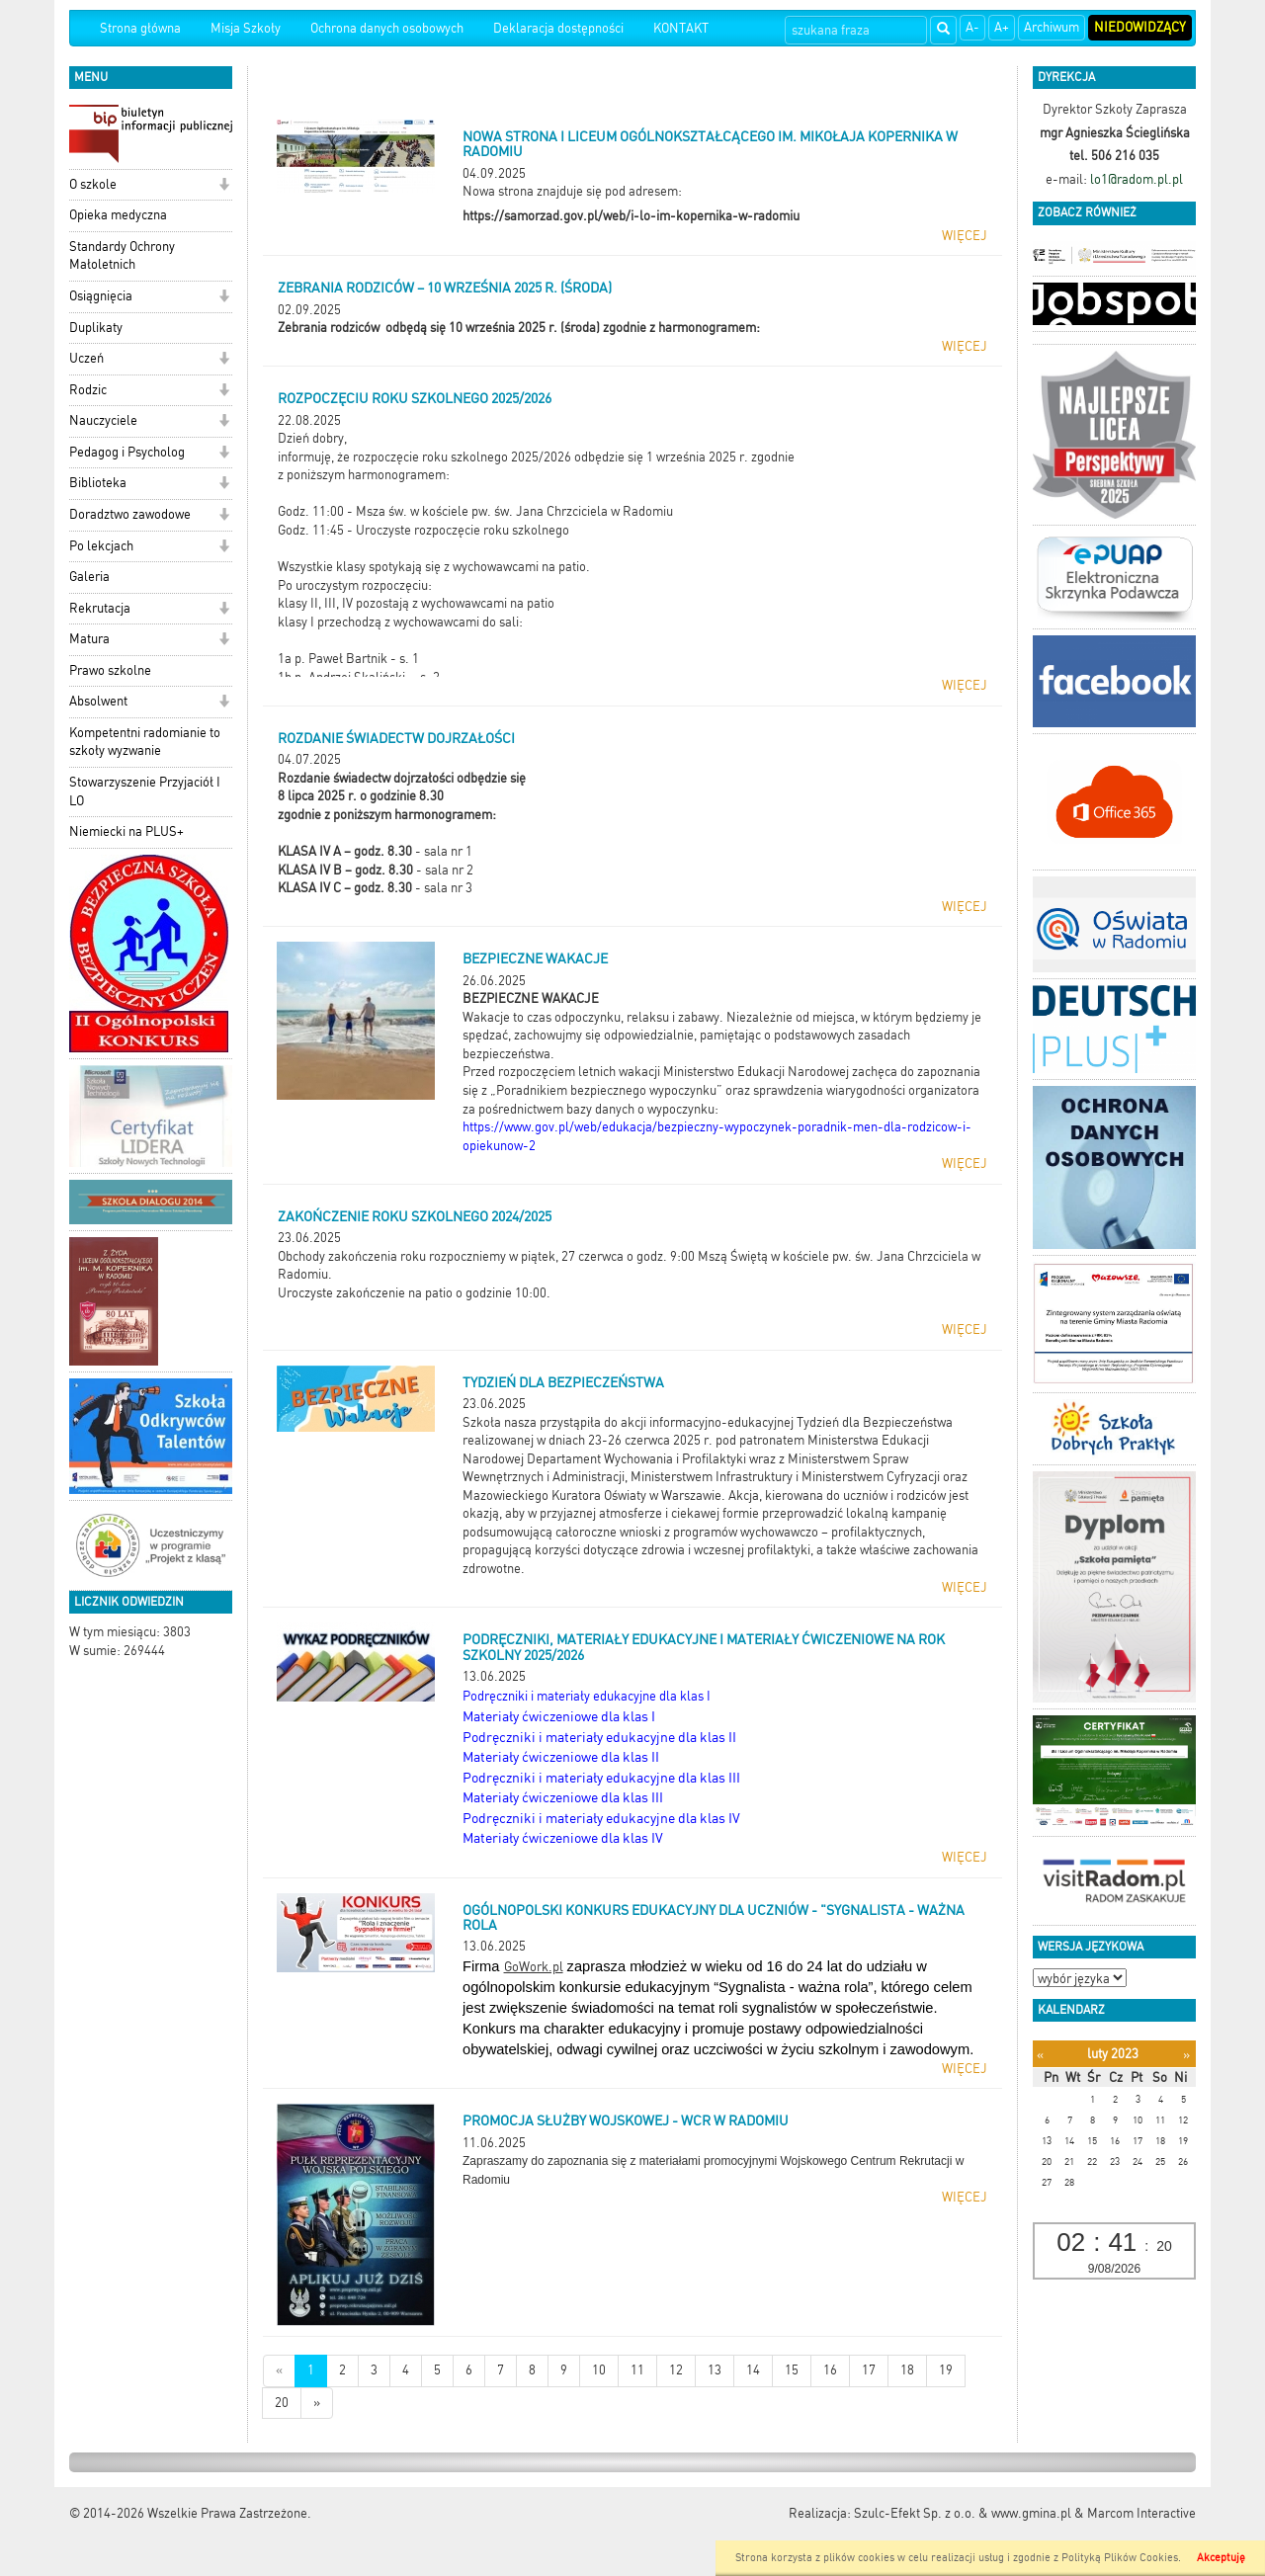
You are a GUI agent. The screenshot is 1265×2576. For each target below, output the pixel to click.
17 (869, 2370)
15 (792, 2370)
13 (714, 2370)
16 (830, 2370)
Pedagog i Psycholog (127, 452)
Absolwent (98, 701)
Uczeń (86, 358)
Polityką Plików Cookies (1119, 2557)
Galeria (89, 576)
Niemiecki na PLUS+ (126, 831)
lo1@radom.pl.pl (1136, 179)
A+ (1001, 27)
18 (907, 2370)
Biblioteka (97, 482)
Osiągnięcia (100, 296)
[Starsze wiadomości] (316, 2403)
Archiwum (1051, 27)
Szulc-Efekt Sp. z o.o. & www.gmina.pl (962, 2513)
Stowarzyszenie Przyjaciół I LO (144, 791)
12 (676, 2370)
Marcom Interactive (1141, 2513)
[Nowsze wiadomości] (279, 2371)
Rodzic (88, 389)
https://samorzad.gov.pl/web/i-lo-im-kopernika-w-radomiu (631, 215)
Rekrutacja (99, 608)
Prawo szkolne (110, 670)
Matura (89, 638)
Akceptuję (1221, 2557)
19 (946, 2370)
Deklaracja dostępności (558, 28)
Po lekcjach (101, 546)
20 (282, 2402)
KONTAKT (681, 28)
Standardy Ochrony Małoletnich (122, 256)
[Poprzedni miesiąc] (1040, 2054)
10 (599, 2370)
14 (753, 2370)
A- (972, 27)
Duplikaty (96, 327)
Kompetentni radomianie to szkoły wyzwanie (144, 742)
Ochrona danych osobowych (387, 28)
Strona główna (140, 28)
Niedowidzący (1140, 27)
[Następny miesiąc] (1186, 2054)
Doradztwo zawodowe (130, 514)
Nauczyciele (103, 420)
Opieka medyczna (118, 215)
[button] (223, 186)
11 (637, 2370)
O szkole (93, 184)
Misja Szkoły (246, 28)
